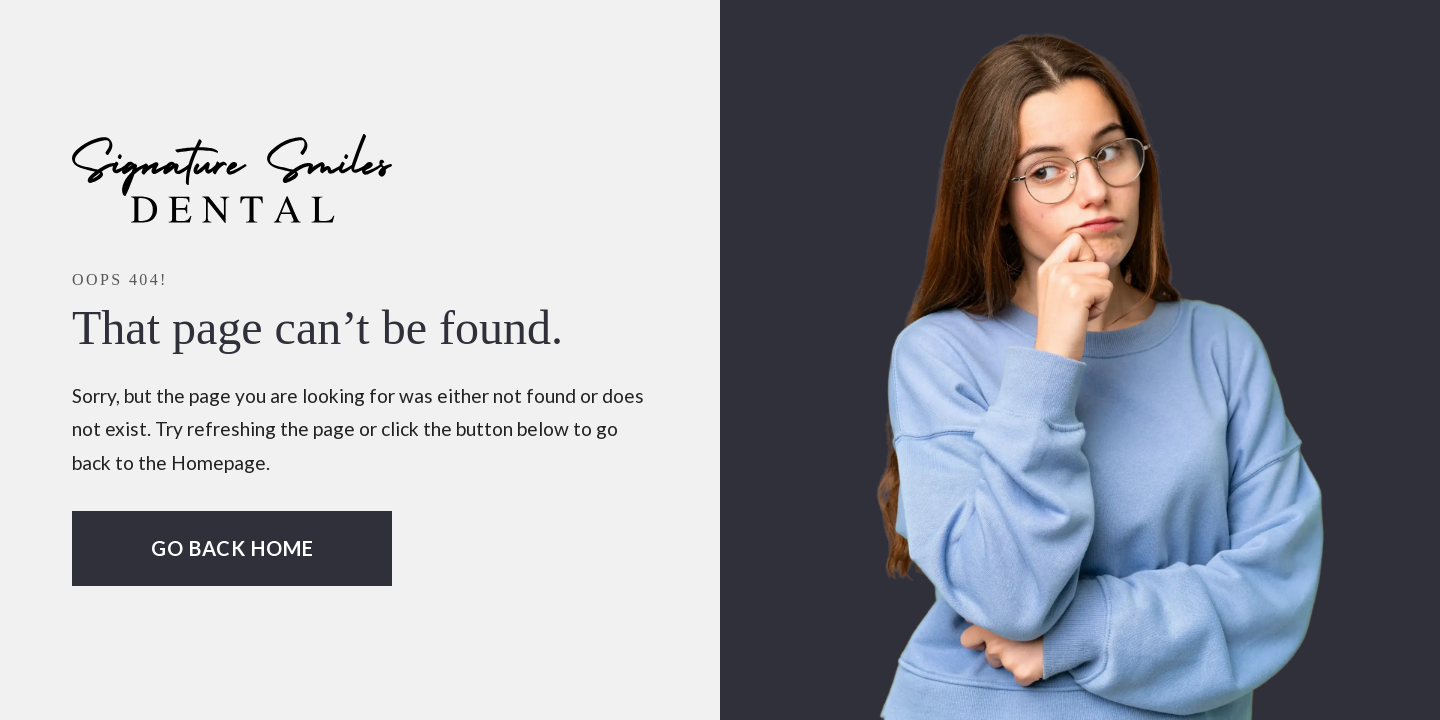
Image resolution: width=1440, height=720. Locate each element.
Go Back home (232, 548)
